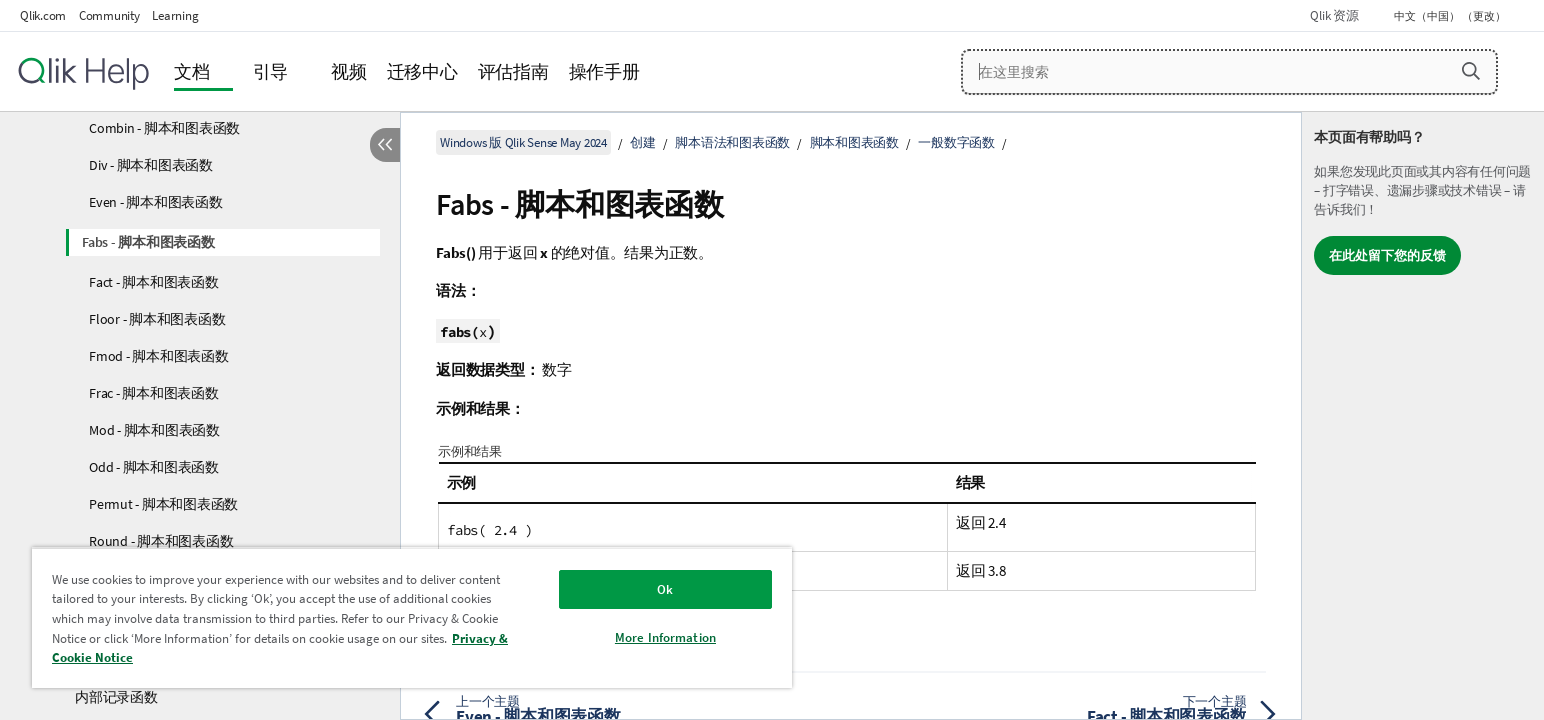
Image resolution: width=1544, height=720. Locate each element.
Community (109, 15)
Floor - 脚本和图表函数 (157, 319)
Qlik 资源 (1334, 15)
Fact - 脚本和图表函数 (154, 282)
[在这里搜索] (1229, 72)
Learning (175, 15)
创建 (643, 142)
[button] (1471, 71)
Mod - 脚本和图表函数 (154, 430)
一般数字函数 (956, 142)
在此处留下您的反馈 (1387, 255)
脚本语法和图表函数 (732, 142)
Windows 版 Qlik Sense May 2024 (523, 142)
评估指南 (513, 71)
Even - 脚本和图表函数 (156, 202)
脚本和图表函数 (854, 142)
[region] (412, 617)
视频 (349, 71)
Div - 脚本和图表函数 (151, 165)
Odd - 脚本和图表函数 (154, 467)
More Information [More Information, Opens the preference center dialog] (665, 637)
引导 (271, 71)
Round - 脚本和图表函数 (161, 541)
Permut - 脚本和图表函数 (163, 504)
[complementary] (1423, 416)
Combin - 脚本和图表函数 (164, 128)
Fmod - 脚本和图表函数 (159, 356)
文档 (192, 71)
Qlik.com (43, 15)
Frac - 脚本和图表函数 (154, 393)
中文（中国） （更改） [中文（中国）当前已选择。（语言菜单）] (1451, 16)
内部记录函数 (116, 697)
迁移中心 (422, 71)
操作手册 (604, 71)
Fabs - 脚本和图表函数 (148, 242)
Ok (665, 589)
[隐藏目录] (385, 145)
